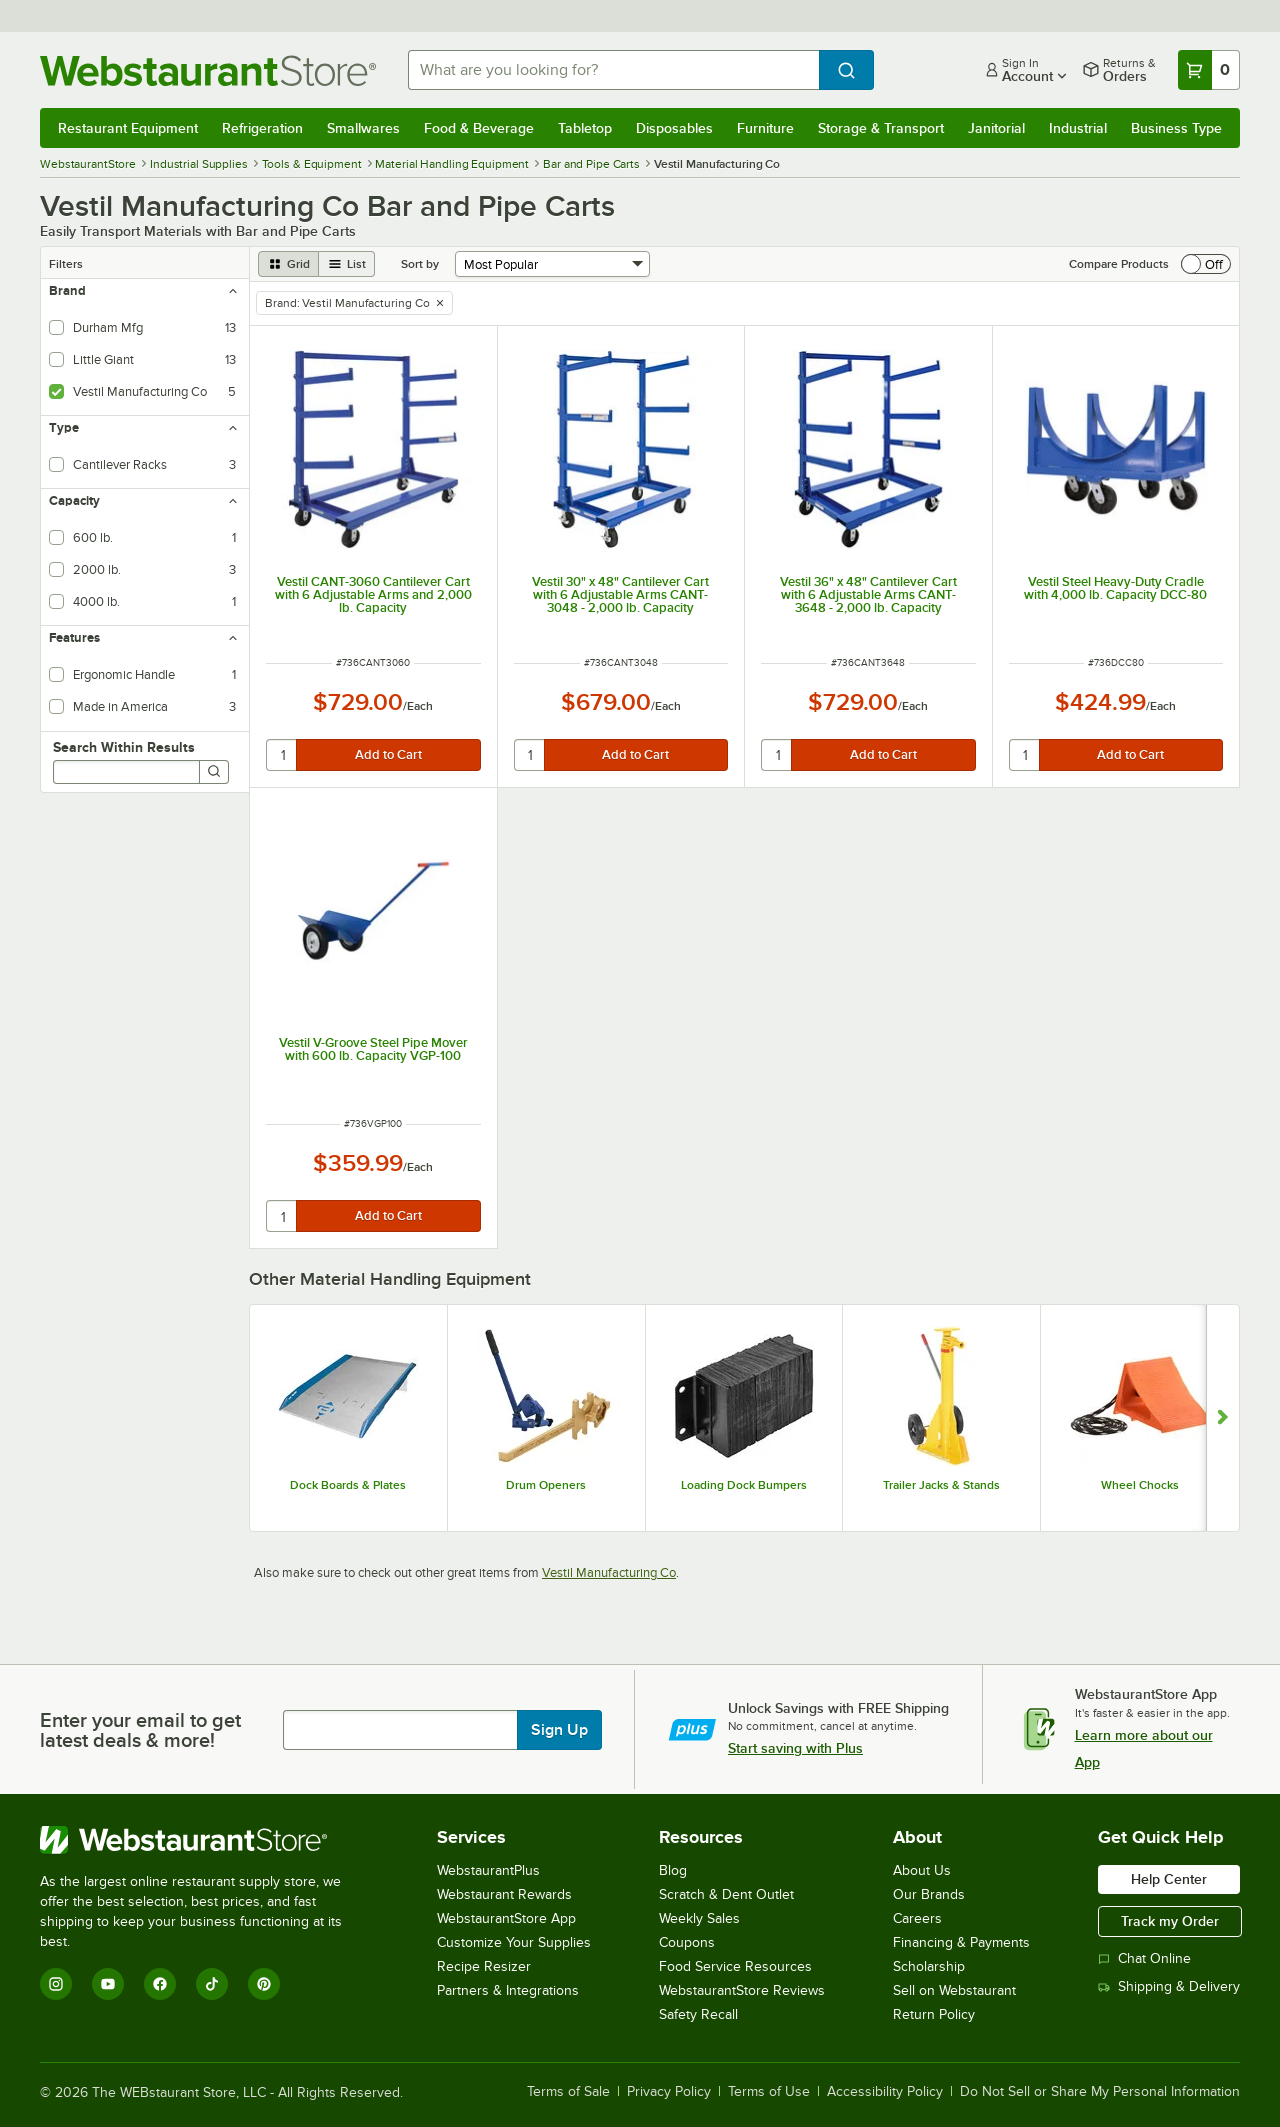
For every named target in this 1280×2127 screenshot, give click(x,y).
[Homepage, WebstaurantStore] (208, 70)
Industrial (1078, 128)
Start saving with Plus (795, 1748)
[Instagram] (56, 1984)
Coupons (687, 1942)
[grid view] (288, 264)
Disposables (674, 128)
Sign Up (559, 1730)
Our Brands (929, 1894)
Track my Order (1170, 1921)
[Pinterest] (264, 1984)
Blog (673, 1870)
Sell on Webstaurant (954, 1990)
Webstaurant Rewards (504, 1894)
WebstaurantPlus (488, 1870)
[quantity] (282, 755)
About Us (922, 1870)
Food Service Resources (735, 1966)
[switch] (1206, 264)
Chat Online (1144, 1958)
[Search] (214, 772)
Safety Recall (698, 2014)
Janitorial (996, 128)
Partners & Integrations (508, 1990)
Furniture (765, 128)
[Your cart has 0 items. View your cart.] (1209, 70)
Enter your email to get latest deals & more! (140, 1730)
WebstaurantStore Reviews (742, 1990)
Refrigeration (262, 128)
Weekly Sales (699, 1918)
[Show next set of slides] (1222, 1418)
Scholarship (929, 1966)
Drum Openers (546, 1485)
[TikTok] (212, 1984)
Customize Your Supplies (514, 1942)
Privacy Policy (669, 2092)
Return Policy (934, 2014)
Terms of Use (769, 2092)
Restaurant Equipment (128, 128)
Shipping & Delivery (1169, 1986)
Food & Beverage (479, 128)
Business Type (1176, 128)
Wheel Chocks (1140, 1485)
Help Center (1169, 1879)
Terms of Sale (568, 2092)
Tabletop (585, 128)
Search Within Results (124, 747)
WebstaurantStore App (506, 1918)
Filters (66, 264)
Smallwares (363, 128)
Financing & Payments (961, 1942)
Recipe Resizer (484, 1966)
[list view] (347, 264)
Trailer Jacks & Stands (941, 1485)
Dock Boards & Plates (348, 1485)
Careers (917, 1918)
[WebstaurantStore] (204, 1840)
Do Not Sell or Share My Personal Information (1100, 2092)
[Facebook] (160, 1984)
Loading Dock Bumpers (744, 1485)
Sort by (420, 264)
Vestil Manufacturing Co (609, 1572)
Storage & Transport (881, 128)
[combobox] (613, 70)
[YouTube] (108, 1984)
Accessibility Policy (885, 2092)
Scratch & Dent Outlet (726, 1894)
